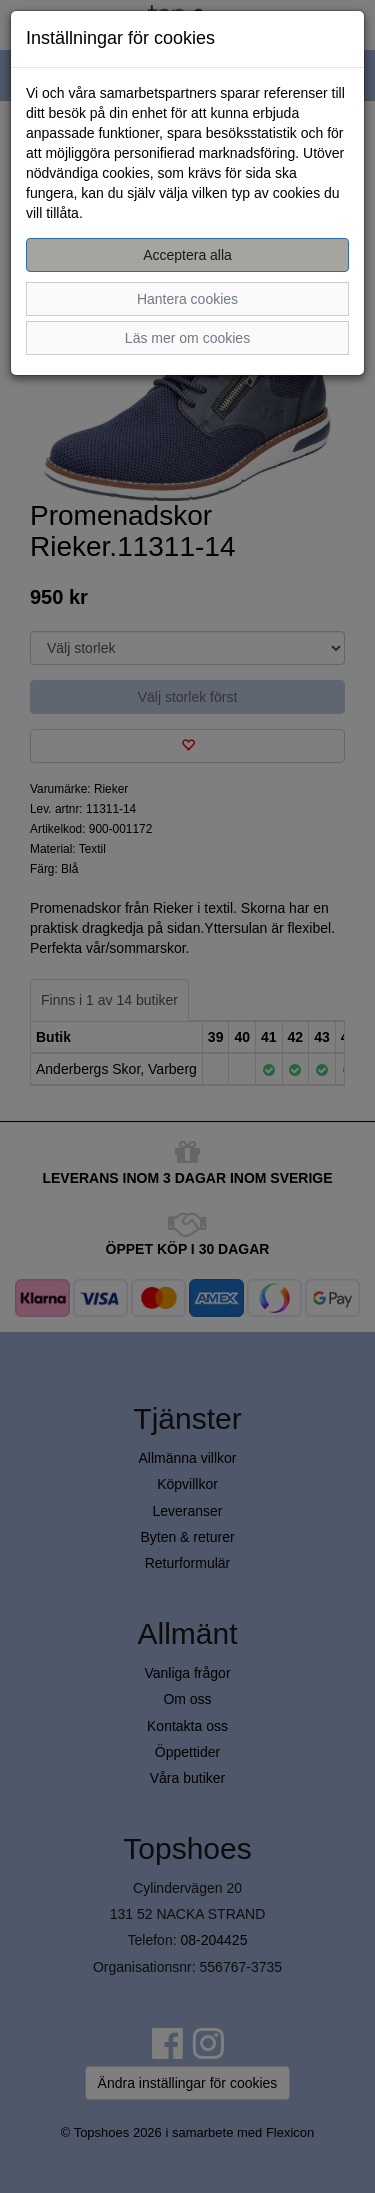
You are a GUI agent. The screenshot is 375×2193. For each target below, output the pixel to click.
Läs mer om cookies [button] (187, 338)
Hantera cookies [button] (187, 299)
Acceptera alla (187, 255)
